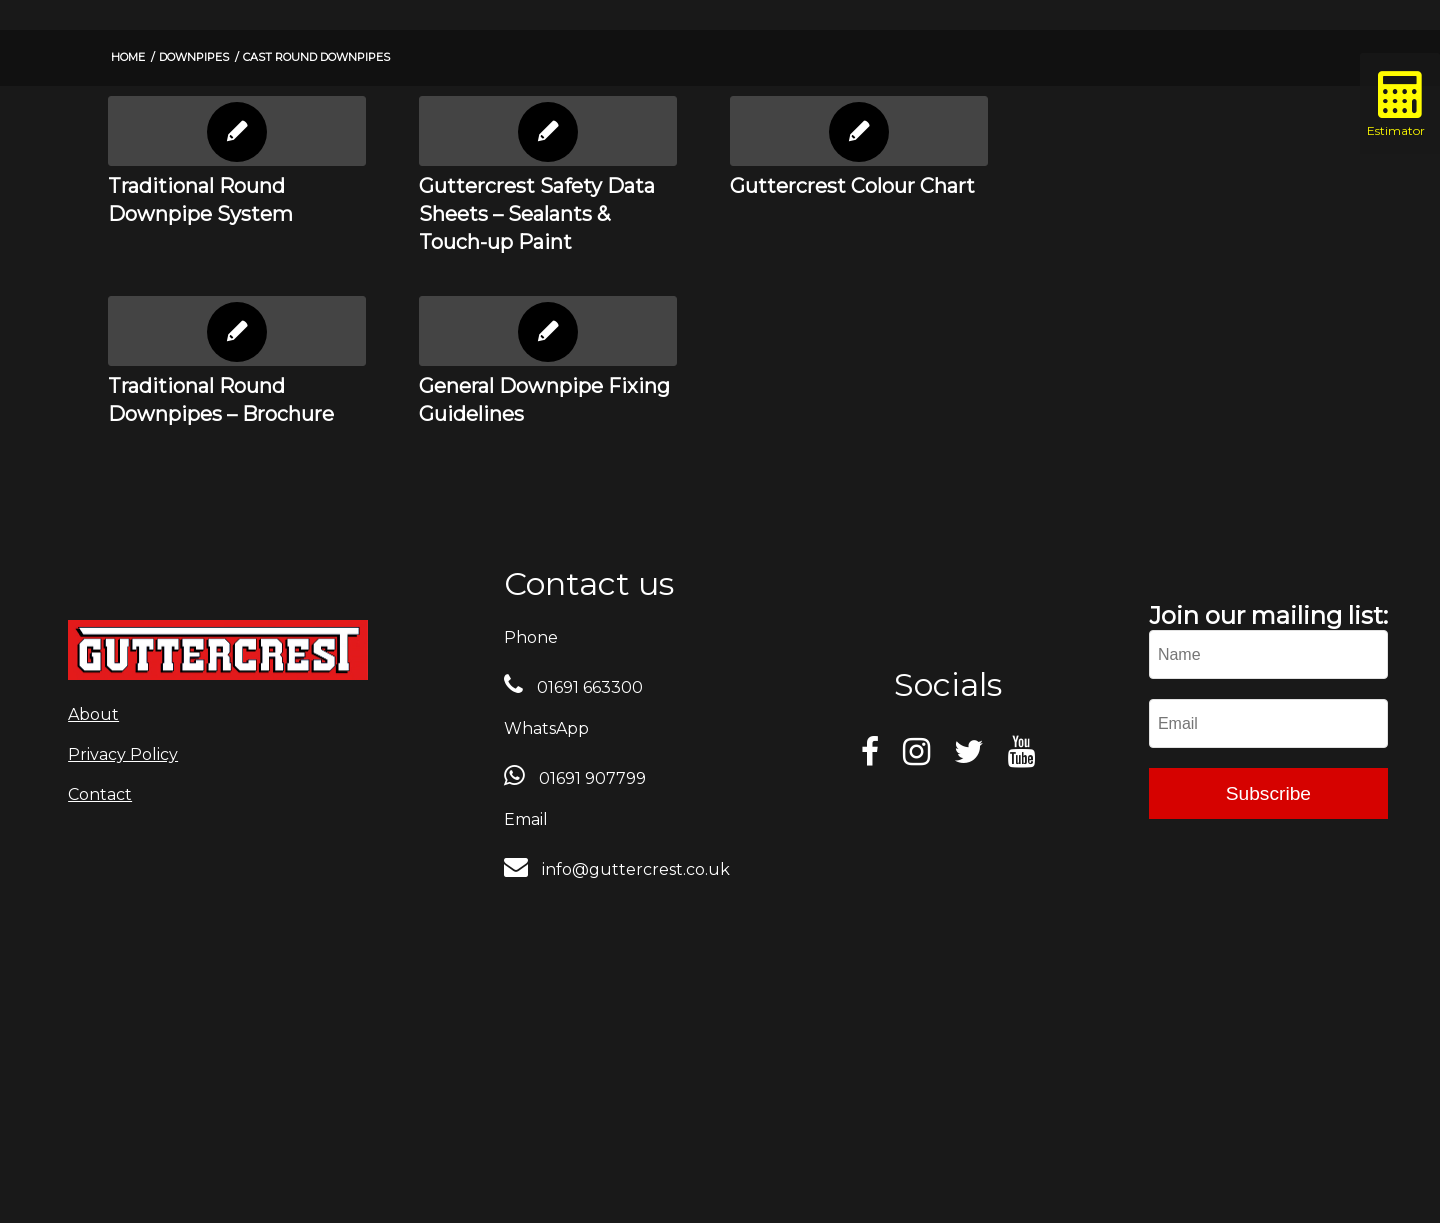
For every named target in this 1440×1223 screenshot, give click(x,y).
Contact (100, 794)
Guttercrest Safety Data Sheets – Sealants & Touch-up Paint (537, 214)
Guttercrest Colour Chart (852, 186)
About (93, 714)
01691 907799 (590, 778)
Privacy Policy (123, 754)
